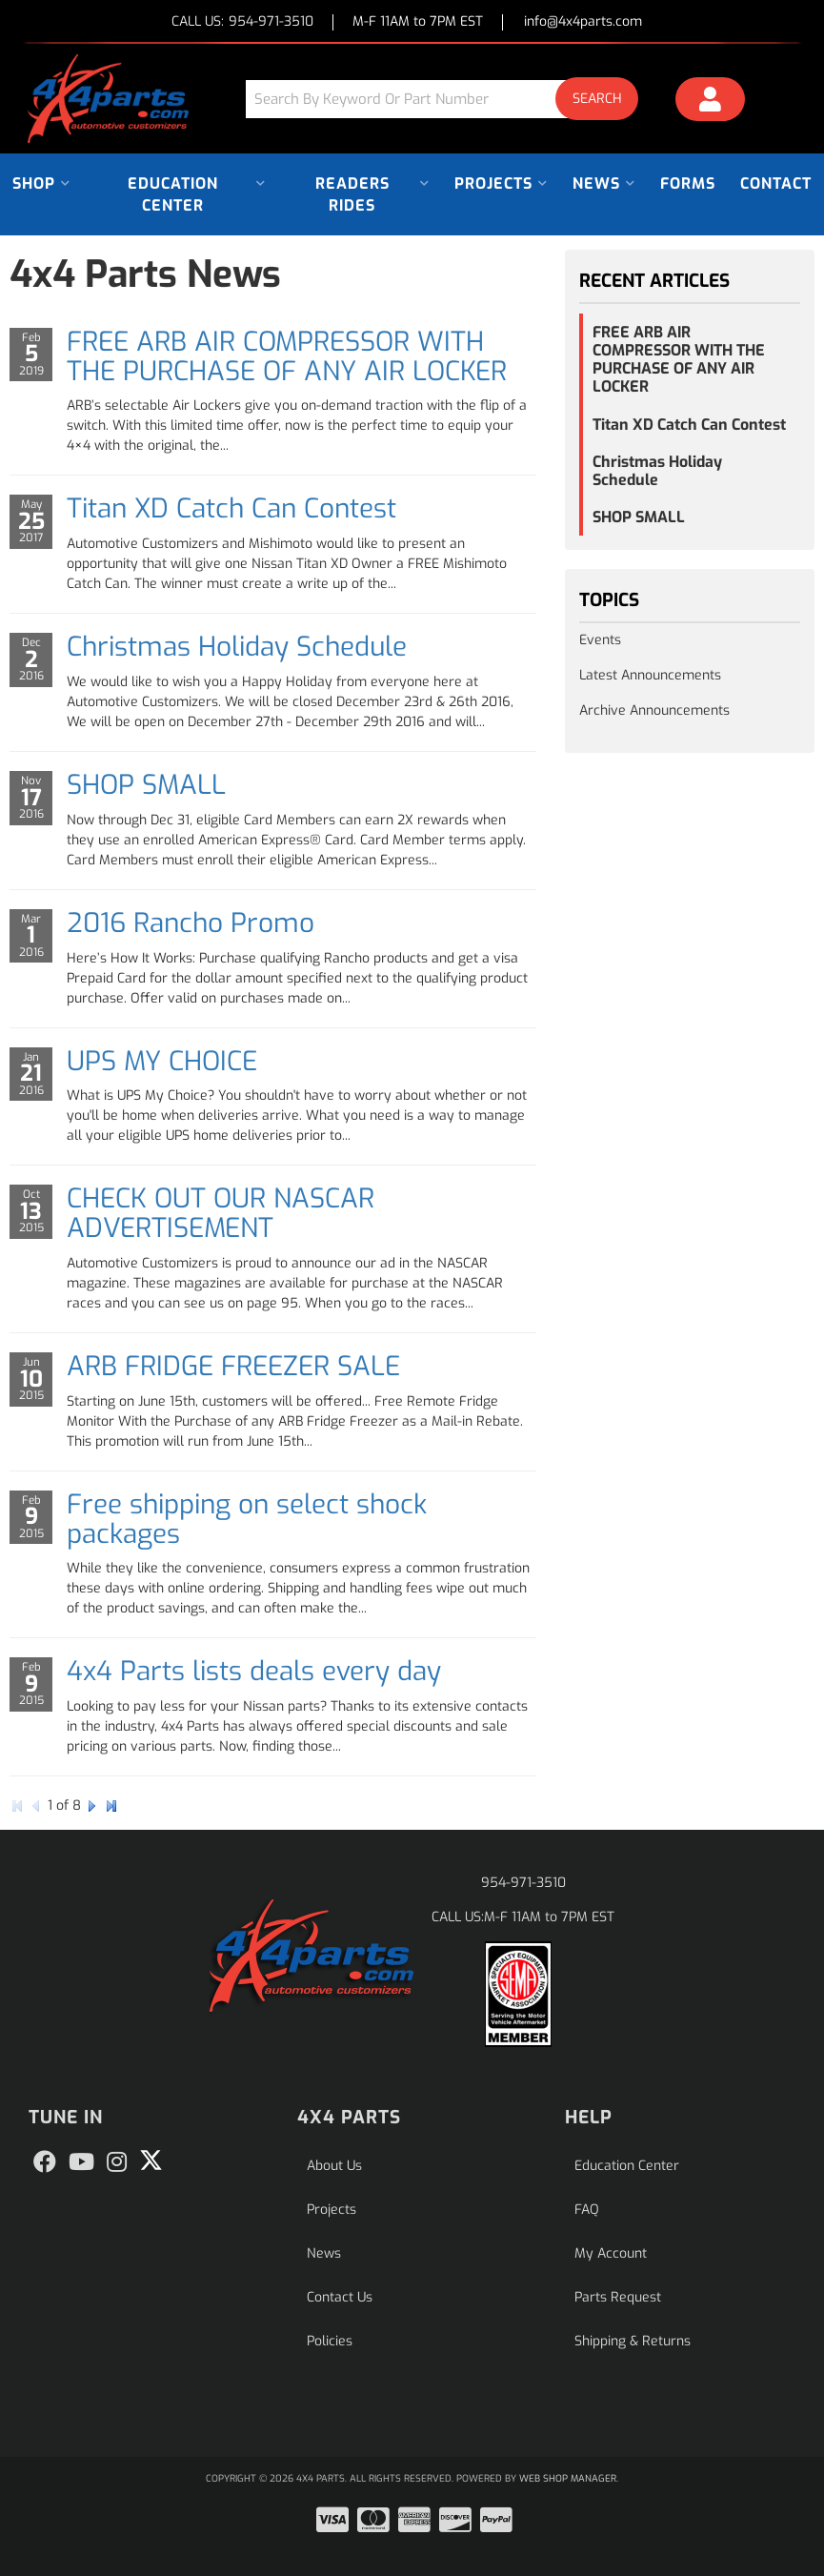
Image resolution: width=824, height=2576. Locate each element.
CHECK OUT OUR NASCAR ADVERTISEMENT (220, 1213)
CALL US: (242, 22)
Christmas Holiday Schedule (237, 646)
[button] (449, 98)
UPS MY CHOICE (162, 1061)
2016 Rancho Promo (190, 923)
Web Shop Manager (567, 2478)
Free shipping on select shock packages (247, 1519)
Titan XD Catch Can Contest (231, 508)
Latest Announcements (650, 675)
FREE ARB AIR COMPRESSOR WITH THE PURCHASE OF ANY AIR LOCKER (287, 356)
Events (600, 640)
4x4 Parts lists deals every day (254, 1671)
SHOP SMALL (146, 784)
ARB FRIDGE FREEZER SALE (233, 1366)
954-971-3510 (523, 1883)
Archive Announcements (654, 710)
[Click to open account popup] (710, 102)
